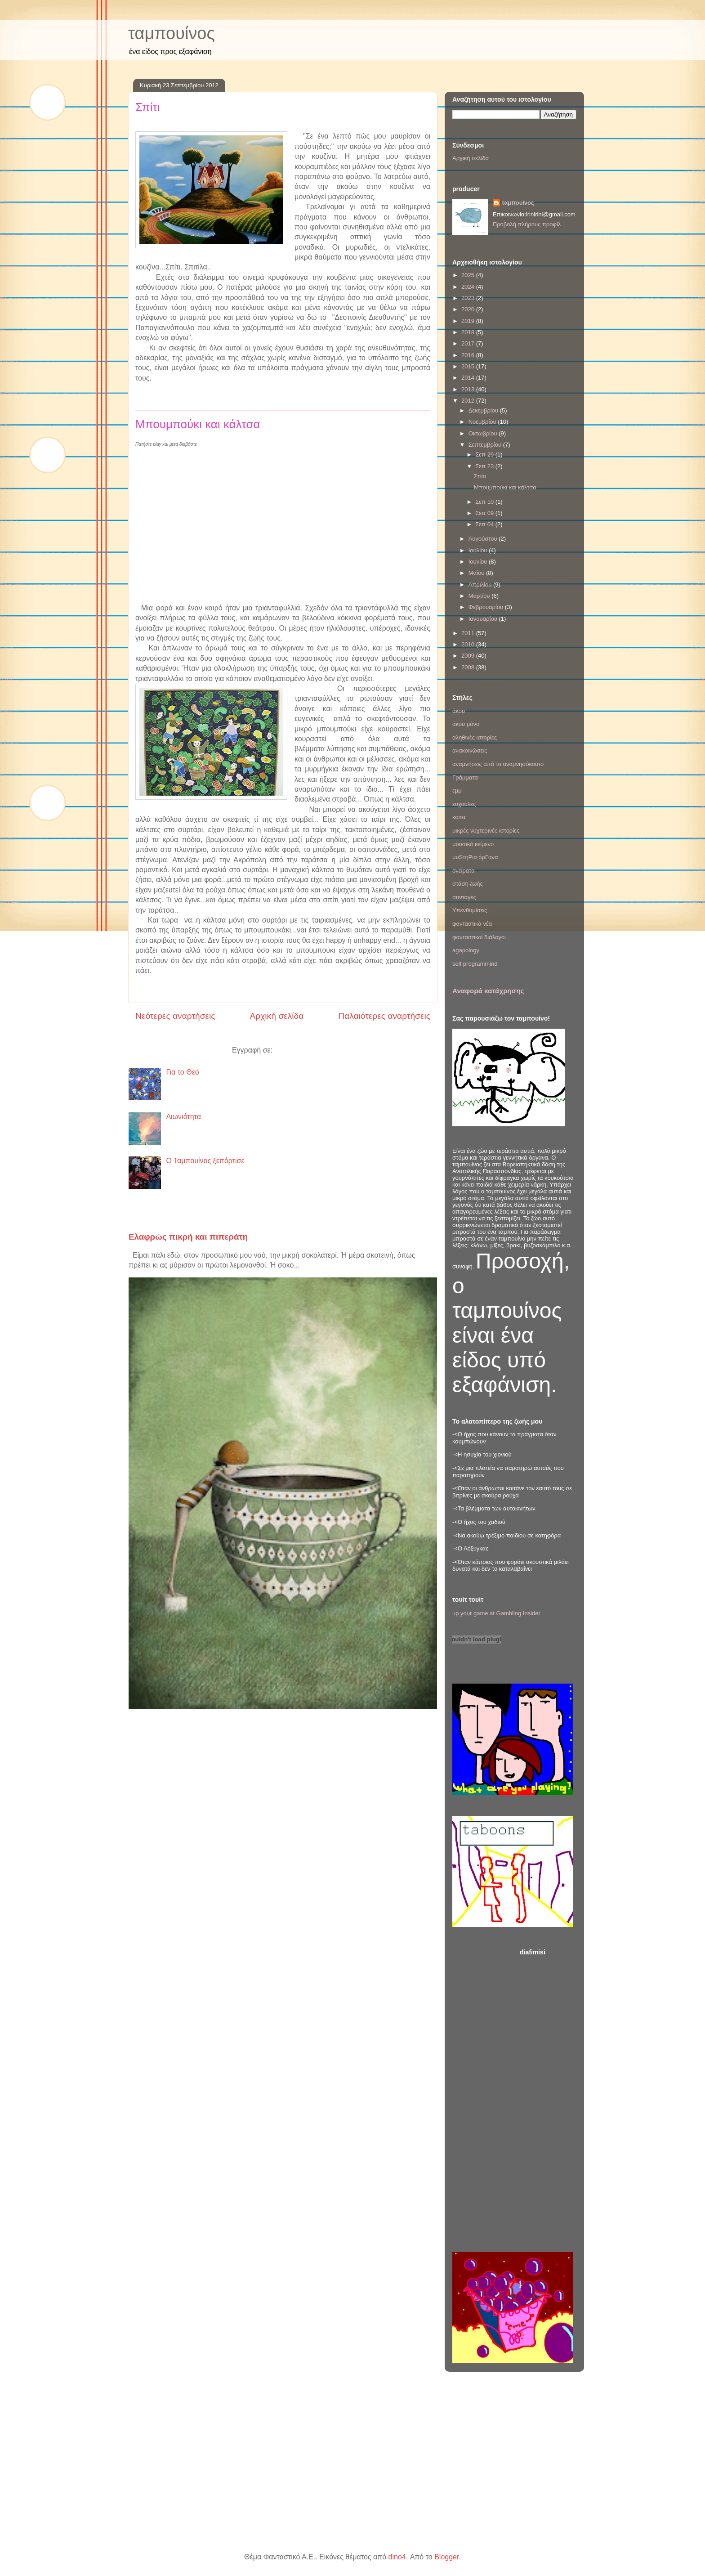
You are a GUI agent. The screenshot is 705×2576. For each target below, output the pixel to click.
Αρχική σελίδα (277, 1016)
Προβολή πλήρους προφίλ (527, 224)
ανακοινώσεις (469, 750)
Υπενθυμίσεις (469, 910)
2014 (468, 377)
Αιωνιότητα (183, 1116)
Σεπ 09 (485, 513)
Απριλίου (481, 584)
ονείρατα (463, 870)
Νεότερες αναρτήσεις (175, 1016)
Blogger (446, 2557)
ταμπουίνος (171, 33)
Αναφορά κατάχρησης (488, 991)
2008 (468, 667)
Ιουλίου (479, 550)
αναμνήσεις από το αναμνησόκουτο (498, 764)
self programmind (474, 963)
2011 (468, 633)
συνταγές (464, 897)
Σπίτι (147, 107)
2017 (468, 343)
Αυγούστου (484, 538)
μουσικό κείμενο (473, 844)
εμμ (457, 790)
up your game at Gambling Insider (496, 1613)
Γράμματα (465, 777)
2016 (468, 355)
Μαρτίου (480, 595)
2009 (468, 655)
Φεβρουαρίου (487, 607)
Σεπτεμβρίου (486, 444)
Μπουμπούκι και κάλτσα (197, 424)
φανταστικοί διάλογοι (479, 937)
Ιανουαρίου (484, 618)
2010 (468, 644)
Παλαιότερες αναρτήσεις (384, 1016)
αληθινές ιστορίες (474, 737)
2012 (468, 400)
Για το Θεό (182, 1072)
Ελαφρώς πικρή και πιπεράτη (188, 1236)
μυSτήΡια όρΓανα (475, 857)
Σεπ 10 (485, 501)
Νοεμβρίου (483, 421)
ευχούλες (464, 804)
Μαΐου (477, 572)
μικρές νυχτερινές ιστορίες (485, 830)
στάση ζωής (467, 883)
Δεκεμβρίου (484, 410)
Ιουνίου (479, 561)
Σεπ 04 (485, 524)
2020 (468, 309)
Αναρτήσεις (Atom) (304, 1050)
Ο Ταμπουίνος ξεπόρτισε (205, 1161)
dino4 (397, 2557)
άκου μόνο (465, 724)
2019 (468, 321)
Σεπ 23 (485, 466)
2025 (468, 275)
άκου (458, 711)
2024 (468, 286)
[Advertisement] (548, 2097)
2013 (468, 389)
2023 (468, 298)
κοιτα (458, 817)
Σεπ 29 (485, 454)
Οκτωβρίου (484, 433)
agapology (465, 950)
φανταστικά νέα (472, 923)
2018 (468, 332)
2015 (468, 366)
